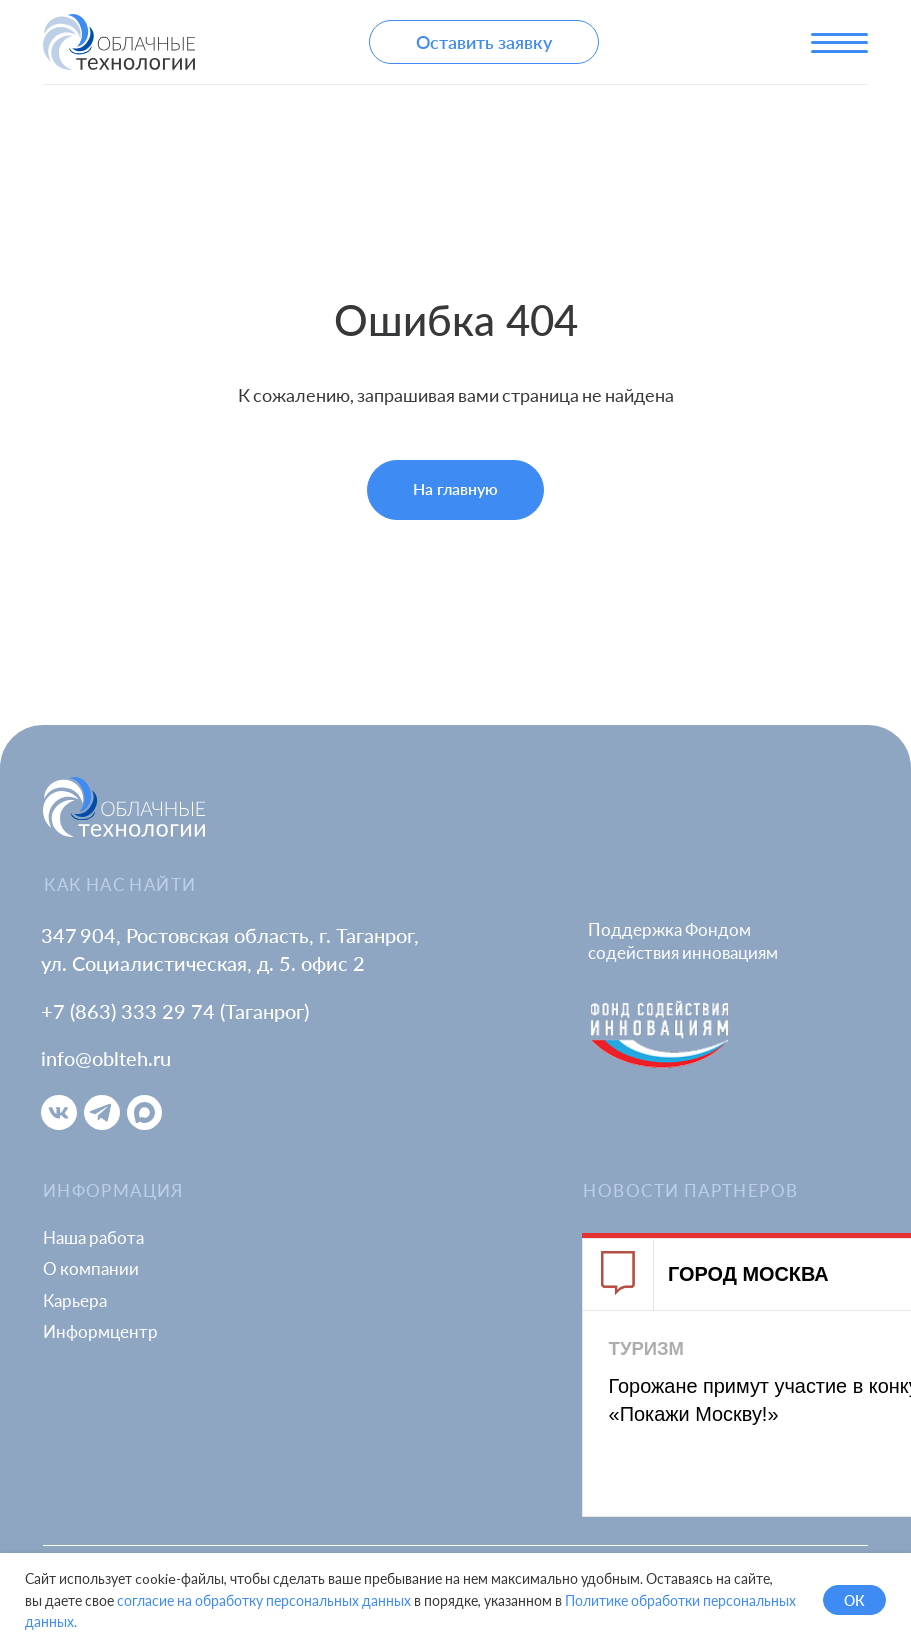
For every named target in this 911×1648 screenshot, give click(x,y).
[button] (484, 42)
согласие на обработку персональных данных (264, 1600)
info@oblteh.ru (106, 1058)
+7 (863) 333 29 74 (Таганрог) (175, 1011)
